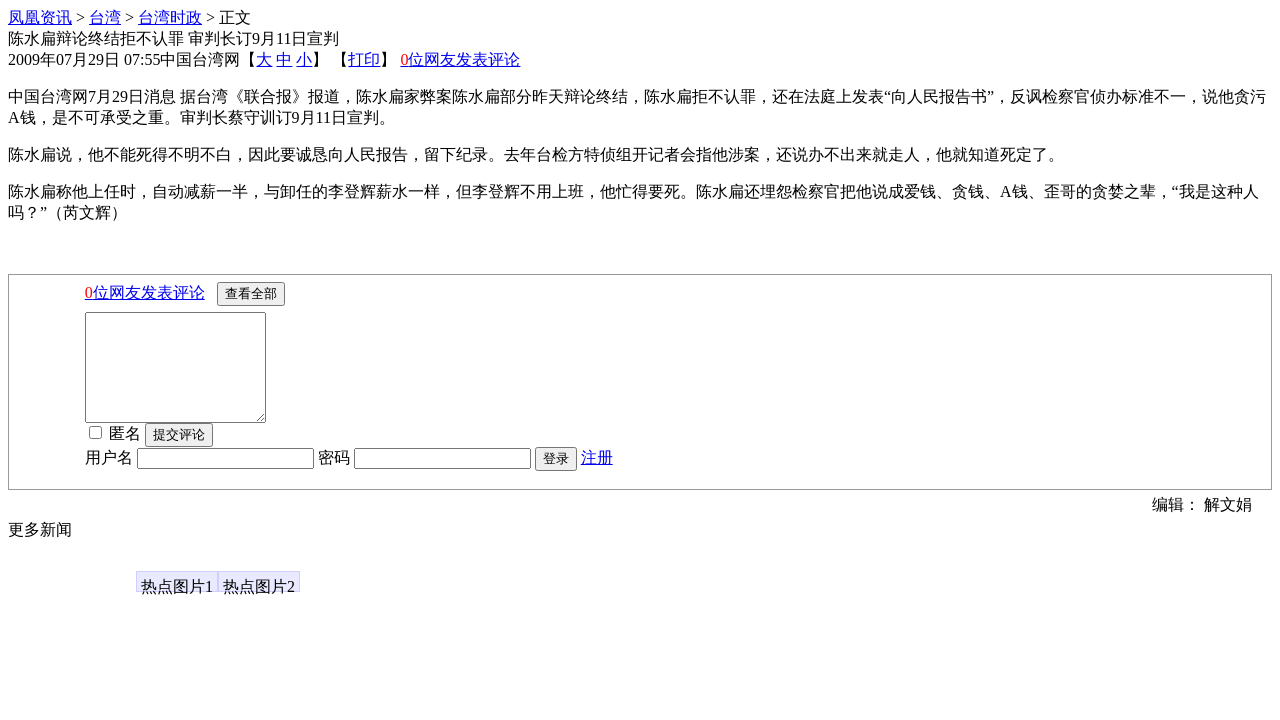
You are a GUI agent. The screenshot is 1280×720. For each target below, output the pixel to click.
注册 (597, 478)
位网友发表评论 (460, 59)
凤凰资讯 (40, 17)
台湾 (105, 17)
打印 (364, 59)
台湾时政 (170, 17)
